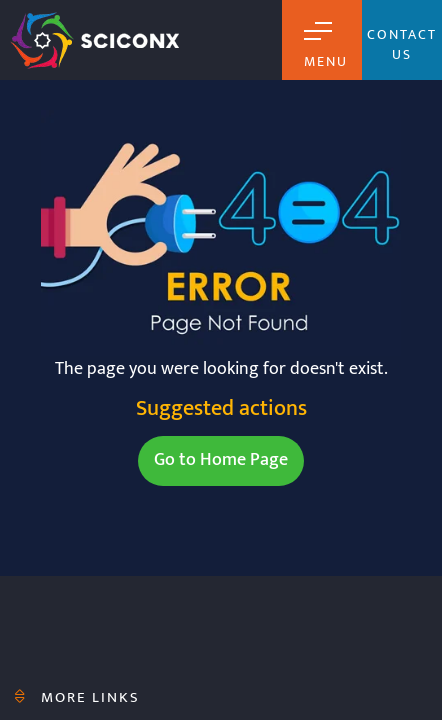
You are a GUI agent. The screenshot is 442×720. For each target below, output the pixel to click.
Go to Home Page (221, 460)
